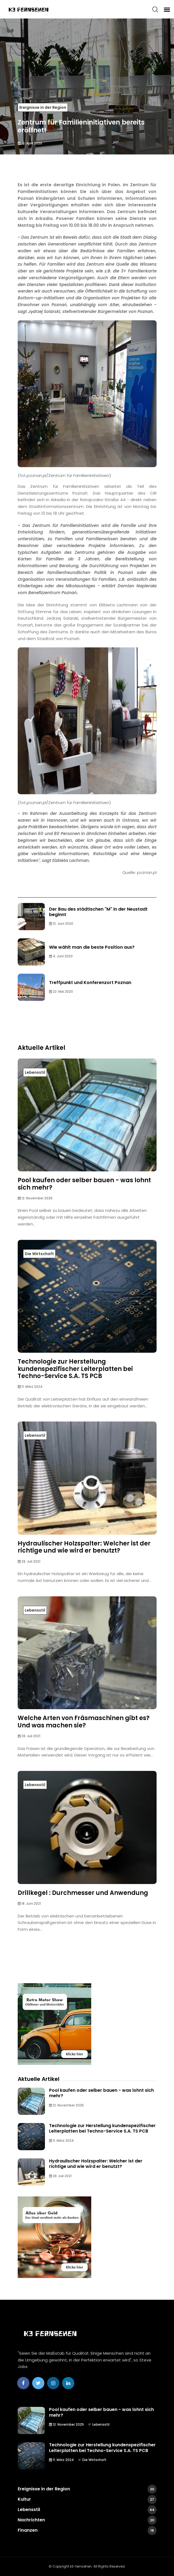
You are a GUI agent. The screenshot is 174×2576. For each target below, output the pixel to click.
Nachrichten (87, 2520)
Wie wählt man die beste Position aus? (92, 947)
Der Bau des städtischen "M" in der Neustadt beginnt (98, 911)
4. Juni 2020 (61, 956)
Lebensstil (35, 1072)
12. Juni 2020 (61, 923)
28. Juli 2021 (29, 1561)
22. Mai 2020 (61, 991)
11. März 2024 (30, 1386)
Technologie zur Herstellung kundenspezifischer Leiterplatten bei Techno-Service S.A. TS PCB (75, 1368)
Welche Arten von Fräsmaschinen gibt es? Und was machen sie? (83, 1721)
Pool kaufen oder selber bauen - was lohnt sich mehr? (84, 1183)
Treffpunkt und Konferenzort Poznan (90, 982)
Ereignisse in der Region (42, 107)
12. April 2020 (30, 143)
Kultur (87, 2499)
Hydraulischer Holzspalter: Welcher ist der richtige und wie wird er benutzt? (84, 1547)
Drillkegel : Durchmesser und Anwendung (83, 1893)
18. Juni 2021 (29, 1903)
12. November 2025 (35, 1198)
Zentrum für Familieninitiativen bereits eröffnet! (81, 126)
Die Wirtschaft (39, 1253)
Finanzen (87, 2530)
